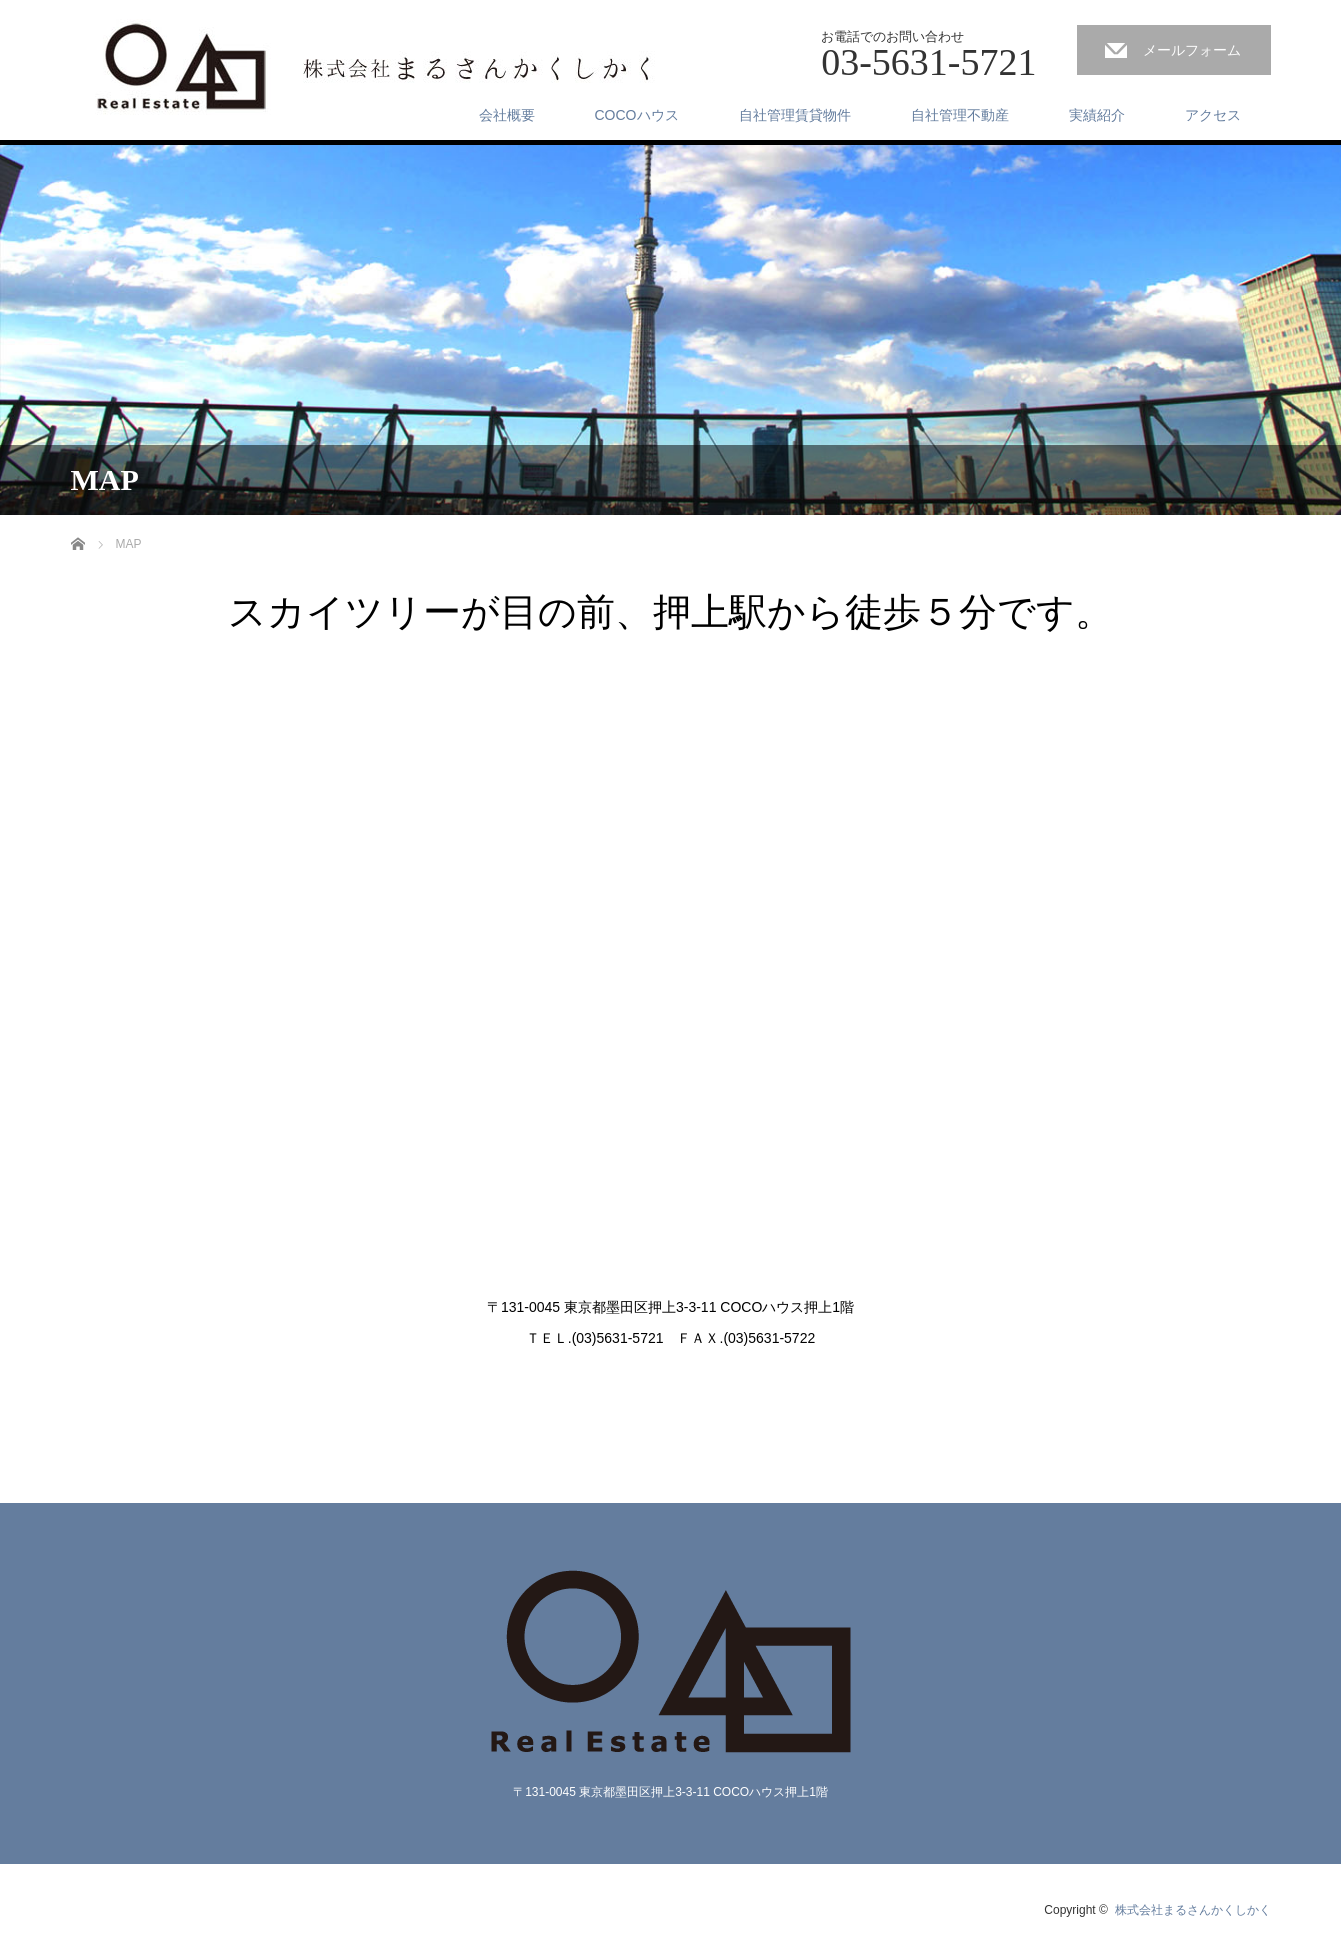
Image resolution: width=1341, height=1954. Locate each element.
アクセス (1213, 115)
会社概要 (507, 115)
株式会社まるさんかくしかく (1193, 1910)
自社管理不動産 (960, 115)
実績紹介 (1097, 115)
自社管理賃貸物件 (795, 115)
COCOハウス (637, 115)
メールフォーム (1192, 50)
